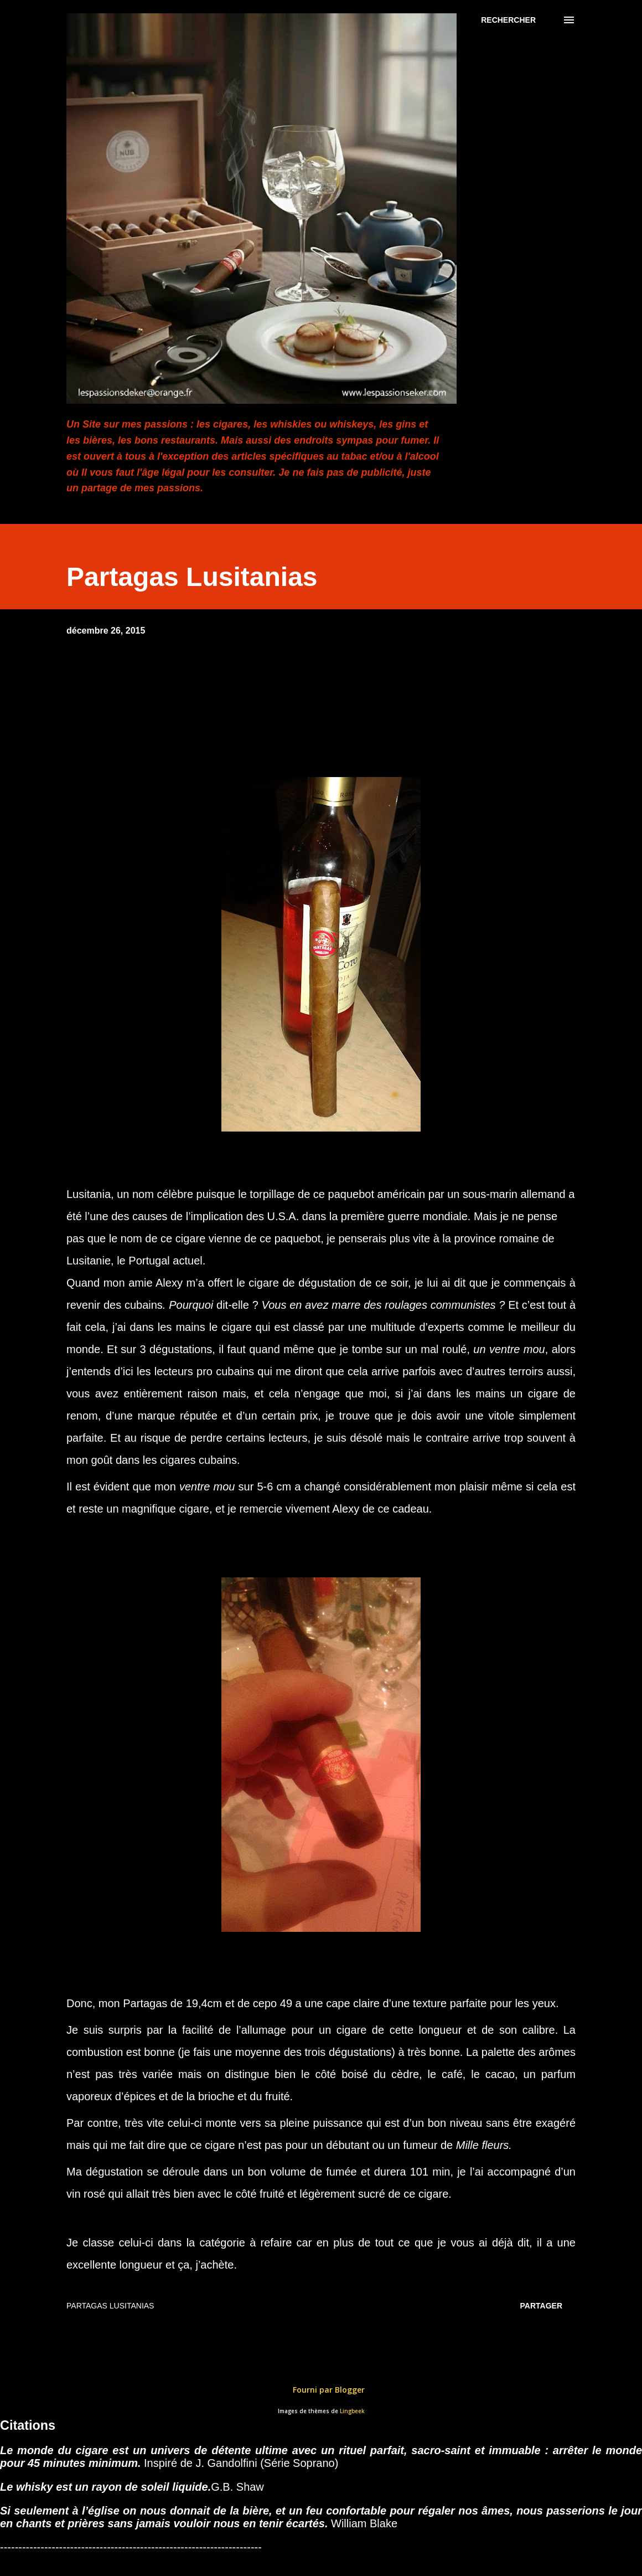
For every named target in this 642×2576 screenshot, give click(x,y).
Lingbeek (352, 2411)
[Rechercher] (508, 20)
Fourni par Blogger (321, 2389)
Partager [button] (541, 2305)
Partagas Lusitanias (110, 2305)
